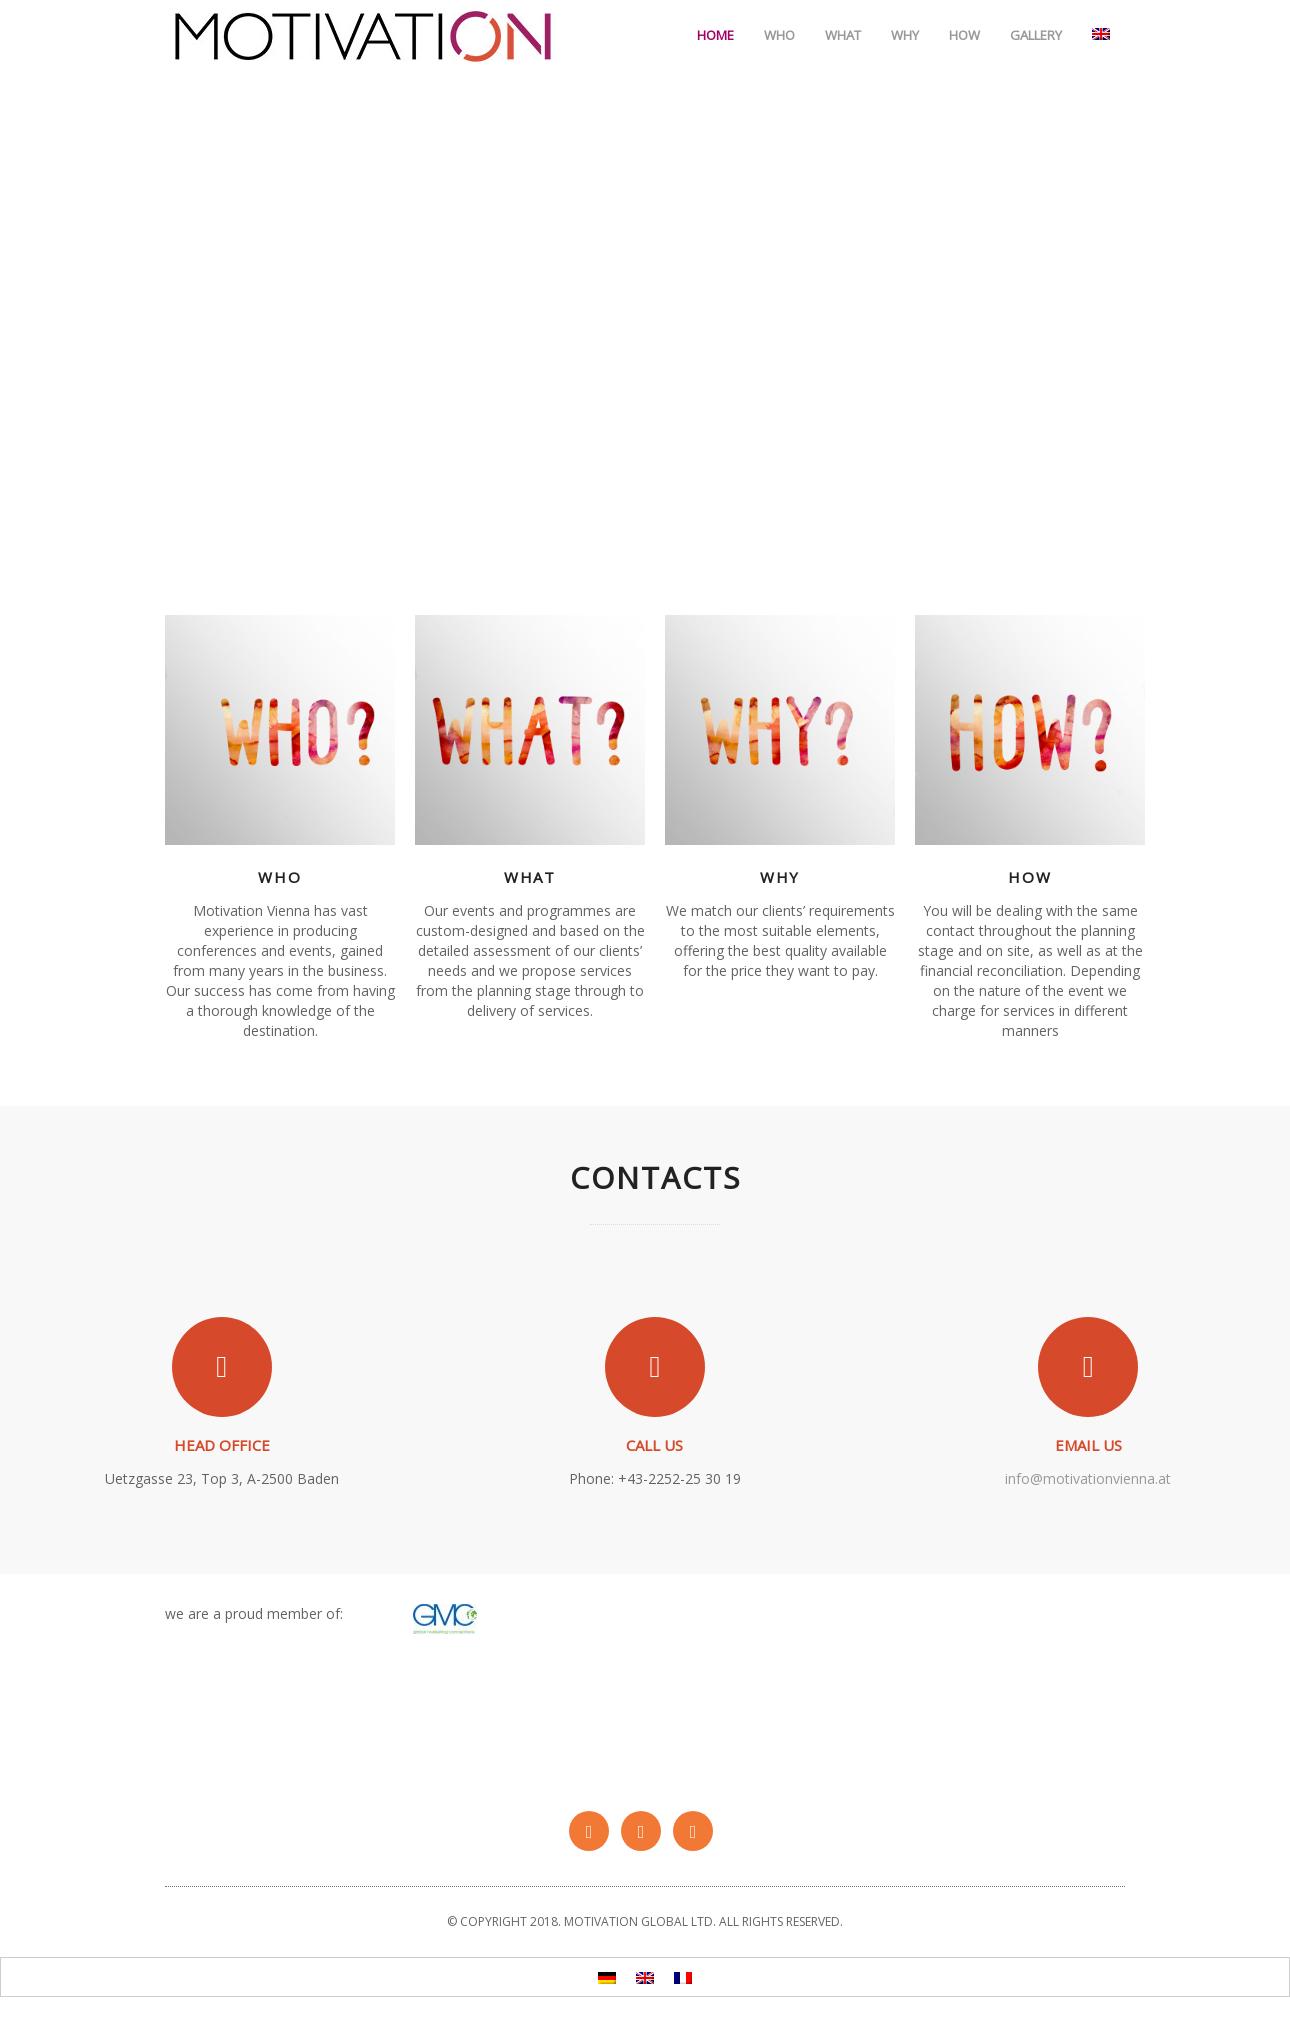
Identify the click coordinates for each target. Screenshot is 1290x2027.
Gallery (1036, 35)
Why (905, 35)
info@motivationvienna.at (1088, 1478)
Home (715, 35)
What (843, 35)
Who (779, 35)
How (964, 35)
